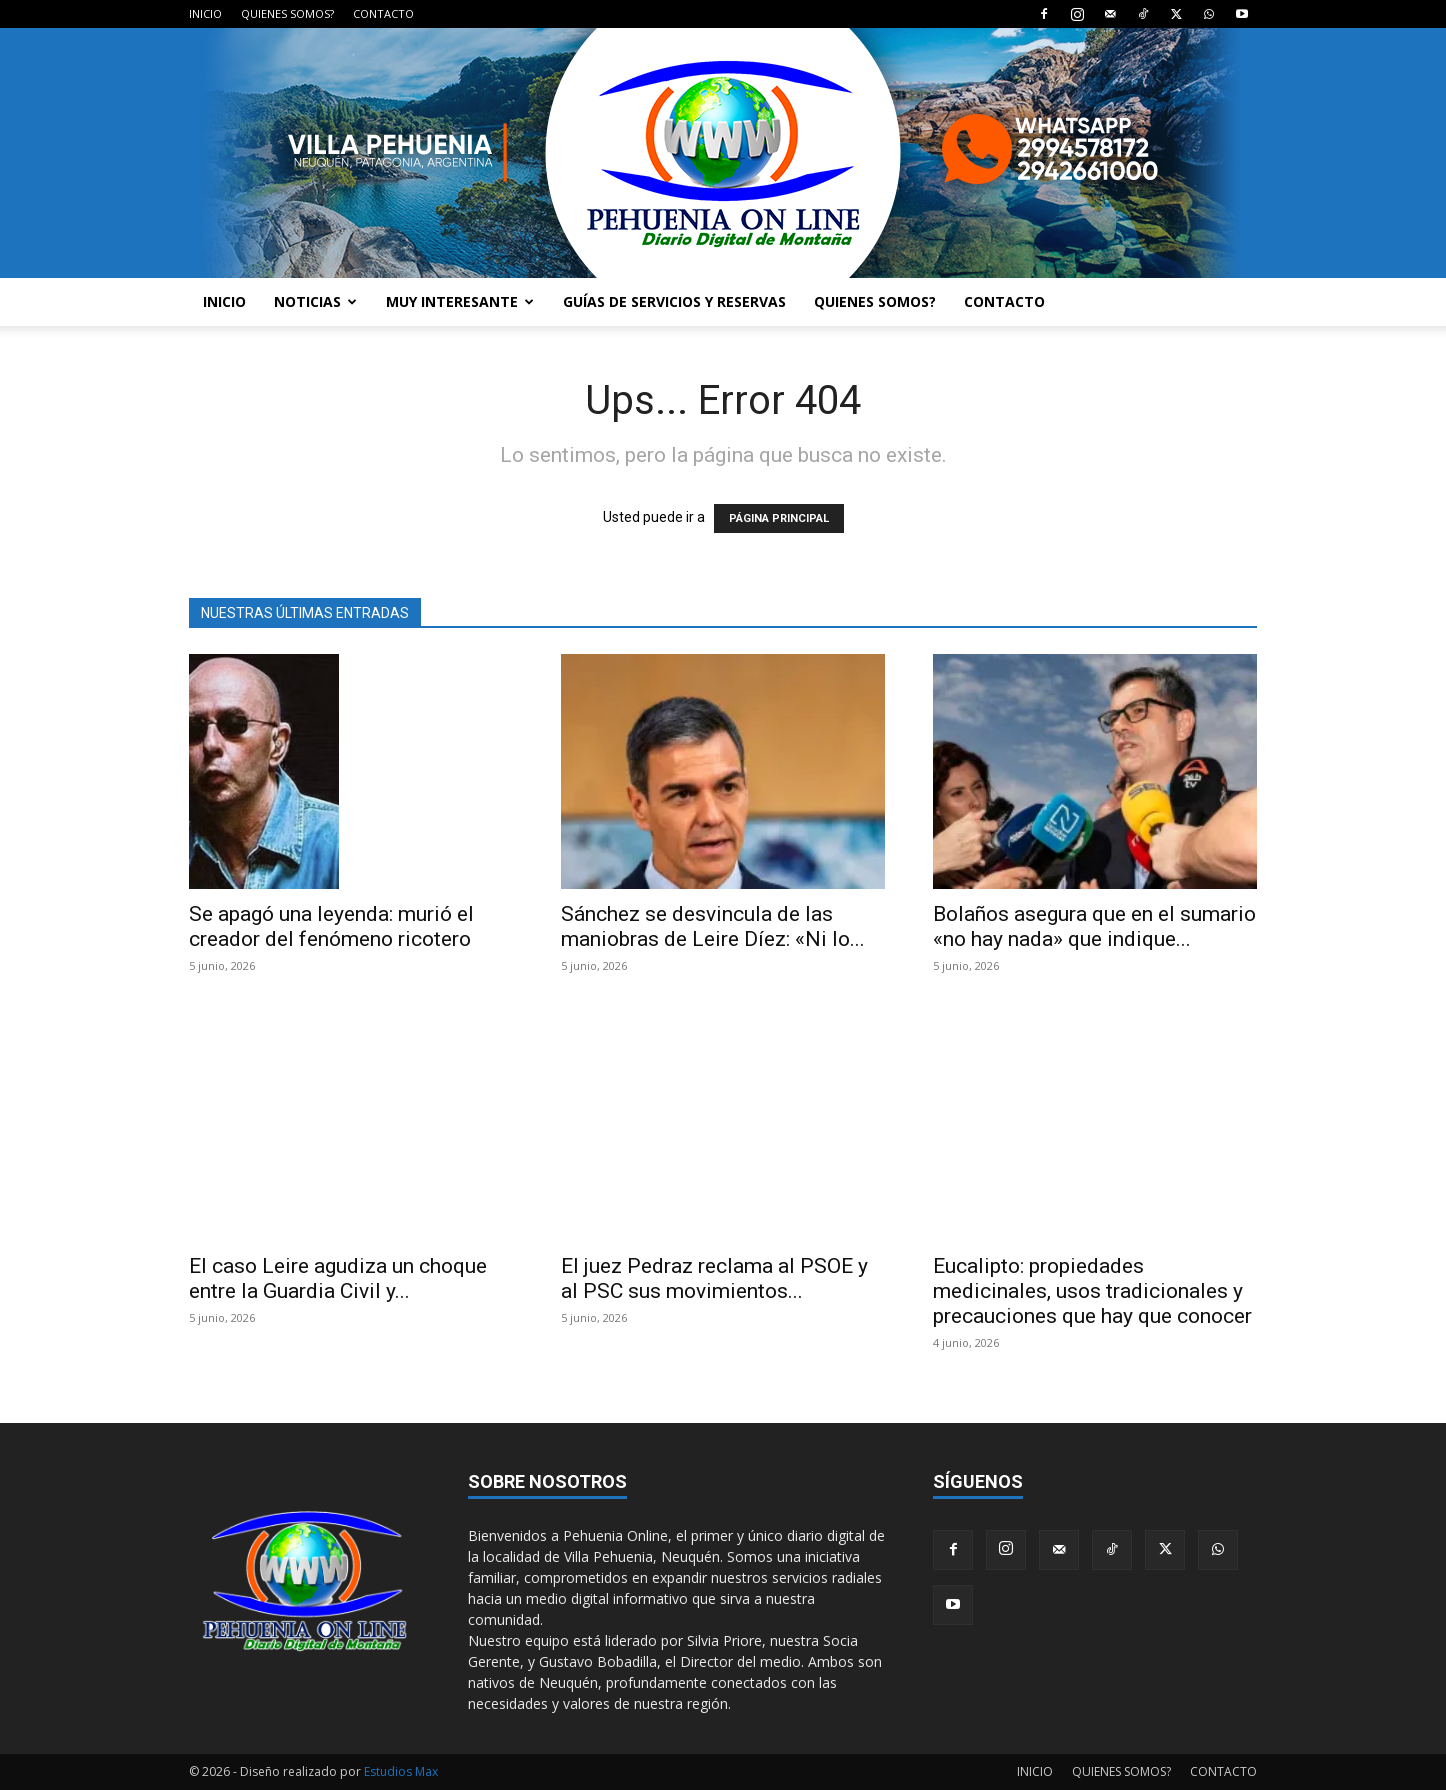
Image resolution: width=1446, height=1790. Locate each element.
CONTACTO (383, 13)
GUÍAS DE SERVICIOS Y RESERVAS (674, 301)
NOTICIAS (315, 301)
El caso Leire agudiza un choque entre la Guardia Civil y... (338, 1278)
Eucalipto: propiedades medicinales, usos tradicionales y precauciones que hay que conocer (1092, 1291)
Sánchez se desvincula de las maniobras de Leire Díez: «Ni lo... (713, 926)
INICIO (205, 13)
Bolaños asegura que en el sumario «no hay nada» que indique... (1094, 926)
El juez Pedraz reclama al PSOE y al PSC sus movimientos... (714, 1278)
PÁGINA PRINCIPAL (779, 518)
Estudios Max (401, 1771)
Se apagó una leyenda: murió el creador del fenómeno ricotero (331, 926)
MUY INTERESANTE (460, 301)
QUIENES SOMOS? (287, 13)
